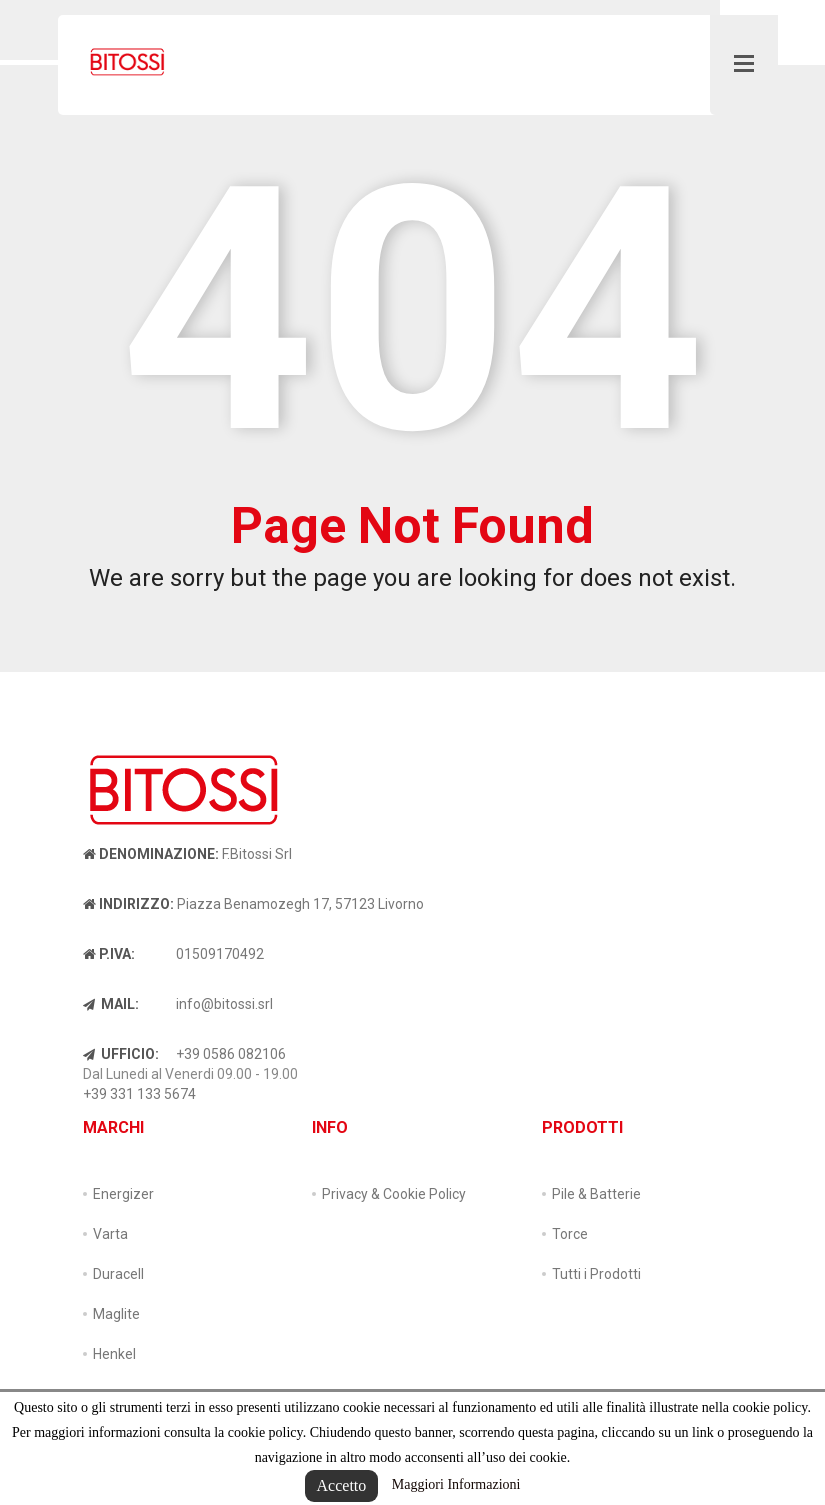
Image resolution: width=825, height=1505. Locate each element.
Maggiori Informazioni (456, 1484)
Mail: (111, 1004)
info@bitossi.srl (224, 1004)
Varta (110, 1234)
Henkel (114, 1354)
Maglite (116, 1314)
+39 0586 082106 (231, 1054)
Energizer (123, 1194)
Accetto (342, 1485)
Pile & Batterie (596, 1194)
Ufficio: (121, 1054)
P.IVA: (109, 954)
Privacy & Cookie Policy (394, 1194)
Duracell (118, 1274)
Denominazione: (151, 854)
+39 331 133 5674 (139, 1094)
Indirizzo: (128, 904)
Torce (570, 1234)
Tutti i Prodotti (596, 1274)
